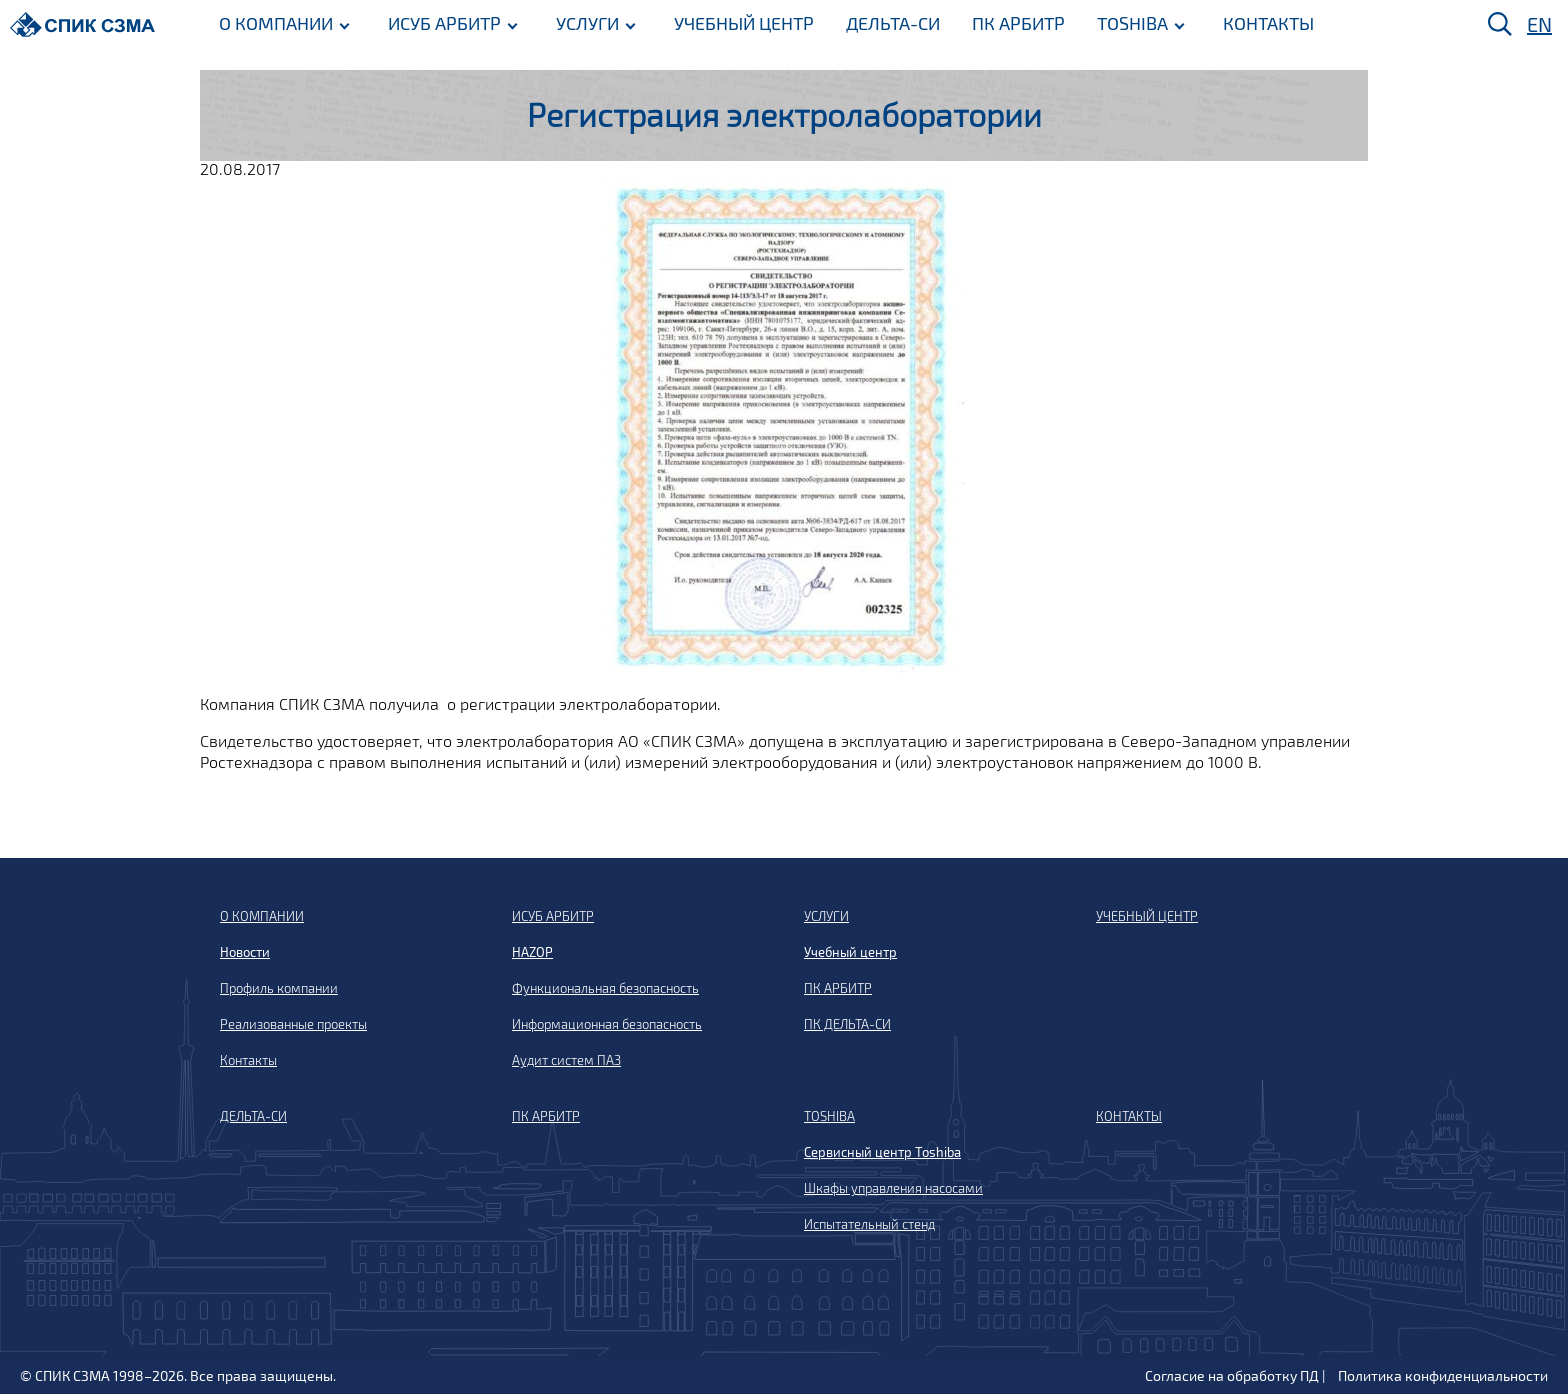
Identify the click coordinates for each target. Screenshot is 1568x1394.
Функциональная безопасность (605, 988)
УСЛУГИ (587, 23)
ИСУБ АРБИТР (444, 23)
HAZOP (532, 952)
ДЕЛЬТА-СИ (893, 23)
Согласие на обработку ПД (1232, 1375)
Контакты (248, 1060)
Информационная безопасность (607, 1024)
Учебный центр (850, 952)
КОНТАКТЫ (1268, 23)
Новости (245, 952)
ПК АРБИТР (1018, 23)
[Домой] (82, 24)
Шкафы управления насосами (893, 1188)
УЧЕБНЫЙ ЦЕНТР (744, 23)
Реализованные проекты (293, 1024)
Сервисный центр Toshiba (882, 1152)
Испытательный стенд (869, 1224)
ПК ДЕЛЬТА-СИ (847, 1024)
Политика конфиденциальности (1443, 1375)
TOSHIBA (1132, 23)
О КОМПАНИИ (276, 23)
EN (1539, 24)
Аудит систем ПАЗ (566, 1060)
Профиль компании (279, 988)
